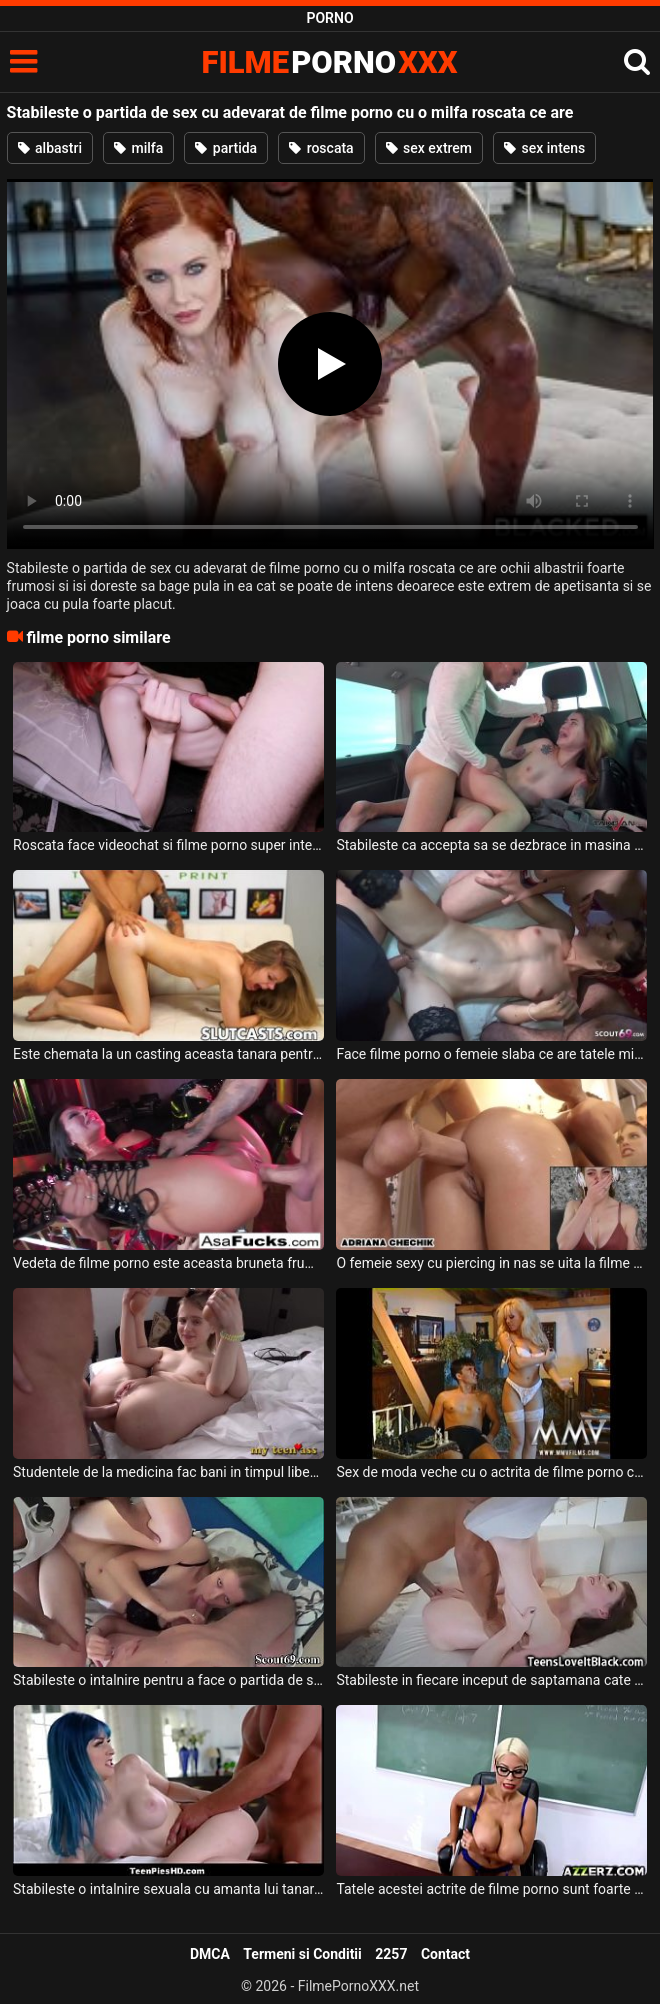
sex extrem (429, 148)
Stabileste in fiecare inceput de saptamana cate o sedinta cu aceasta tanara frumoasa (491, 1680)
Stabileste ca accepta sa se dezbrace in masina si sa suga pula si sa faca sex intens (491, 845)
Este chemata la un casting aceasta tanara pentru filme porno (168, 1054)
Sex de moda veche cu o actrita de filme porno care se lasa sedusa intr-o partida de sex (491, 1472)
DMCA (210, 1954)
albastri (50, 148)
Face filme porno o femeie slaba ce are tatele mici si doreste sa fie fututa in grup (491, 1054)
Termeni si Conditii (302, 1954)
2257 (391, 1954)
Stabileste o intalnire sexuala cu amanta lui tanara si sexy (168, 1889)
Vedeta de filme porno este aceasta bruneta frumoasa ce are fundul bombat (168, 1263)
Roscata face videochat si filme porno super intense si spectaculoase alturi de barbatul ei (168, 845)
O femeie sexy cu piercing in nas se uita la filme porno (491, 1263)
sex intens (544, 148)
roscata (321, 148)
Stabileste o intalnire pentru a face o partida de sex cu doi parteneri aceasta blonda (168, 1680)
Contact (445, 1954)
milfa (138, 148)
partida (226, 148)
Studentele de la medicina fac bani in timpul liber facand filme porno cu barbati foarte (168, 1472)
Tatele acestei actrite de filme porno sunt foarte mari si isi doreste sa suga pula (491, 1889)
